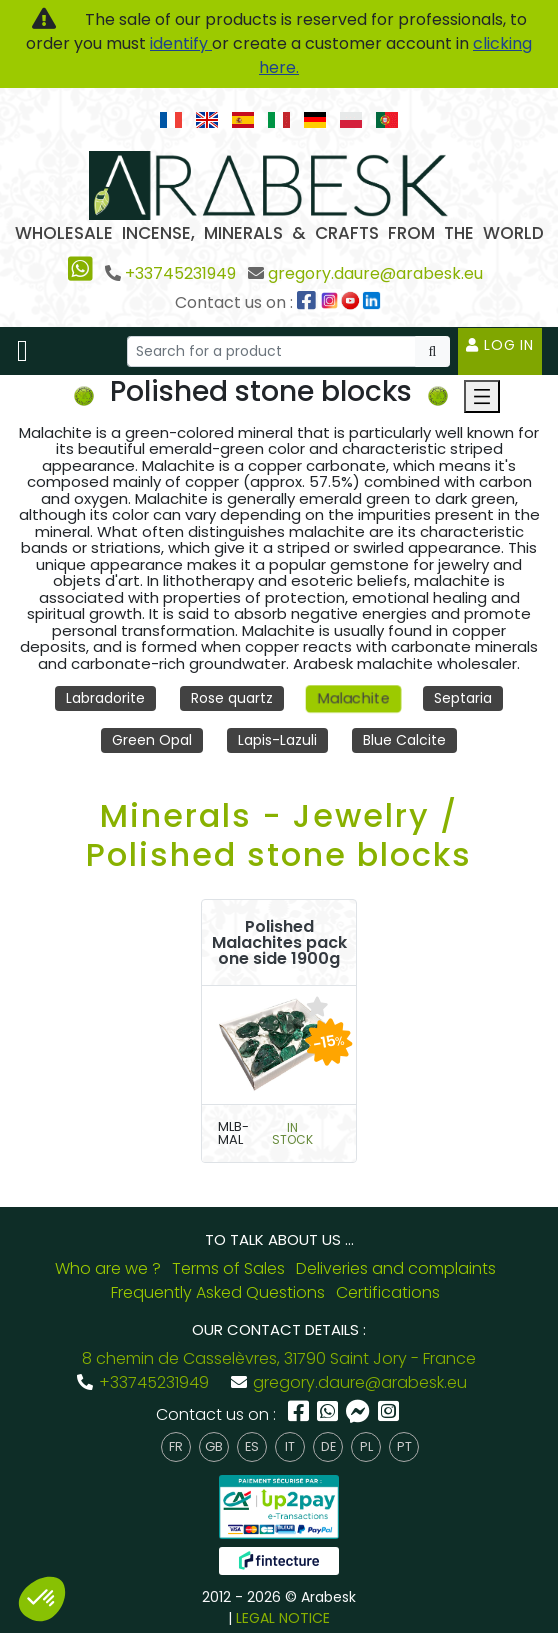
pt (404, 1446)
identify (181, 43)
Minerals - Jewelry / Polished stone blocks (279, 834)
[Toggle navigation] (22, 351)
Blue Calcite (404, 740)
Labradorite (105, 698)
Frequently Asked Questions (218, 1292)
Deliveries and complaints (396, 1268)
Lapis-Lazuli (277, 740)
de (328, 1446)
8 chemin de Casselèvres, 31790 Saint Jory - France (279, 1358)
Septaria (463, 698)
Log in (500, 345)
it (290, 1446)
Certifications (388, 1292)
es (252, 1446)
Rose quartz (232, 698)
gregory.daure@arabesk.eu (375, 273)
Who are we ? (108, 1268)
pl (366, 1446)
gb (214, 1446)
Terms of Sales (228, 1268)
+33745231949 (180, 273)
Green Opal (152, 740)
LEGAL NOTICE (283, 1618)
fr (176, 1446)
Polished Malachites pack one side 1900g (279, 943)
